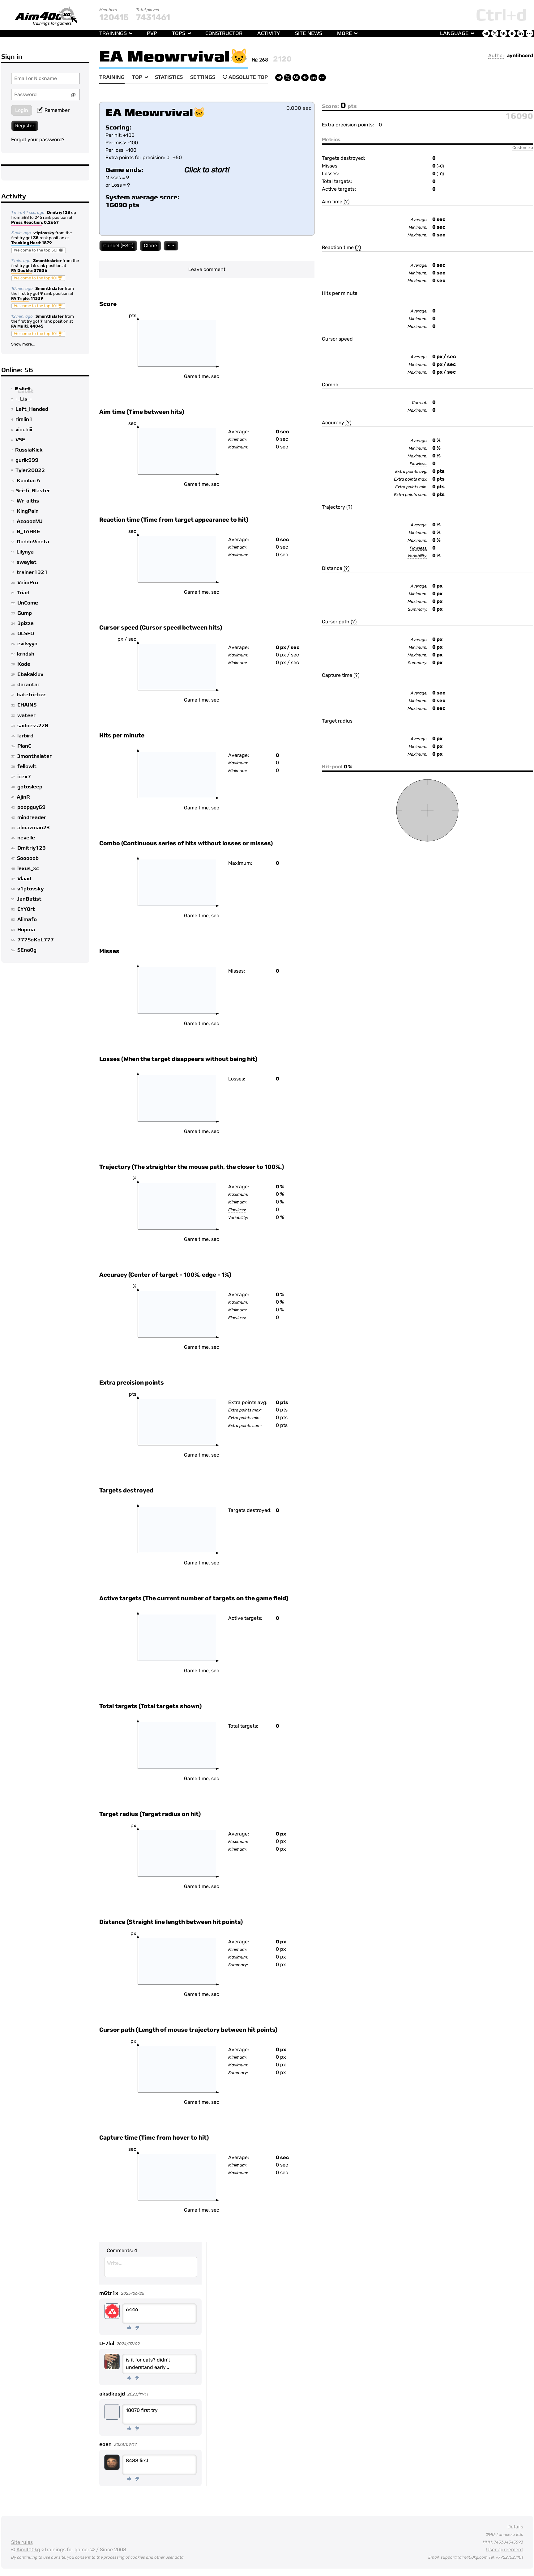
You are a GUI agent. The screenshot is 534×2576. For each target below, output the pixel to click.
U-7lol (106, 2343)
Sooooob (28, 858)
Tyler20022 (30, 470)
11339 (37, 298)
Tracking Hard (25, 243)
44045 (37, 326)
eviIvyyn (27, 644)
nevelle (26, 838)
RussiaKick (29, 450)
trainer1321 (32, 572)
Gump (24, 613)
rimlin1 (23, 419)
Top (137, 77)
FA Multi (19, 326)
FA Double (21, 271)
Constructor (223, 33)
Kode (23, 664)
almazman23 (33, 828)
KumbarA (28, 480)
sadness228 (32, 726)
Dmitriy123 (58, 212)
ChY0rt (26, 909)
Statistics (169, 77)
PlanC (24, 746)
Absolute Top (245, 77)
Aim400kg (28, 2550)
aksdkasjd (112, 2394)
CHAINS (26, 705)
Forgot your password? (38, 139)
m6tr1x (108, 2293)
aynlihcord (520, 55)
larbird (25, 736)
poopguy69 (31, 807)
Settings (202, 77)
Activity (268, 33)
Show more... (23, 344)
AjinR (23, 797)
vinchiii (23, 430)
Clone (150, 245)
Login (21, 110)
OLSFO (25, 633)
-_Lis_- (23, 399)
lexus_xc (28, 868)
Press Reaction (26, 223)
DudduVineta (33, 542)
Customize (522, 147)
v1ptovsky (43, 233)
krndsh (25, 654)
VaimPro (27, 582)
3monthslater (47, 260)
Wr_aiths (28, 501)
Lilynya (25, 552)
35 (36, 238)
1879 (47, 242)
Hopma (26, 930)
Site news (308, 33)
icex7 (24, 777)
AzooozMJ (30, 521)
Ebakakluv (30, 674)
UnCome (27, 603)
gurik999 (26, 460)
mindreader (31, 817)
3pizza (25, 623)
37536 (40, 270)
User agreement (504, 2550)
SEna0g (26, 950)
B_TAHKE (28, 531)
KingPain (28, 511)
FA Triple (20, 299)
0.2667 (51, 222)
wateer (26, 715)
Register (24, 126)
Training (112, 77)
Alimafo (27, 919)
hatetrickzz (31, 695)
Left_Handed (31, 409)
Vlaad (24, 879)
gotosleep (29, 787)
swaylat (26, 562)
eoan (105, 2444)
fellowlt (26, 766)
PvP (152, 33)
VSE (20, 440)
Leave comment (206, 269)
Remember (53, 110)
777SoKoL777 (35, 940)
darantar (28, 684)
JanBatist (29, 899)
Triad (23, 593)
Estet (23, 389)
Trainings (113, 33)
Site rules (22, 2542)
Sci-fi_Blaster (33, 491)
